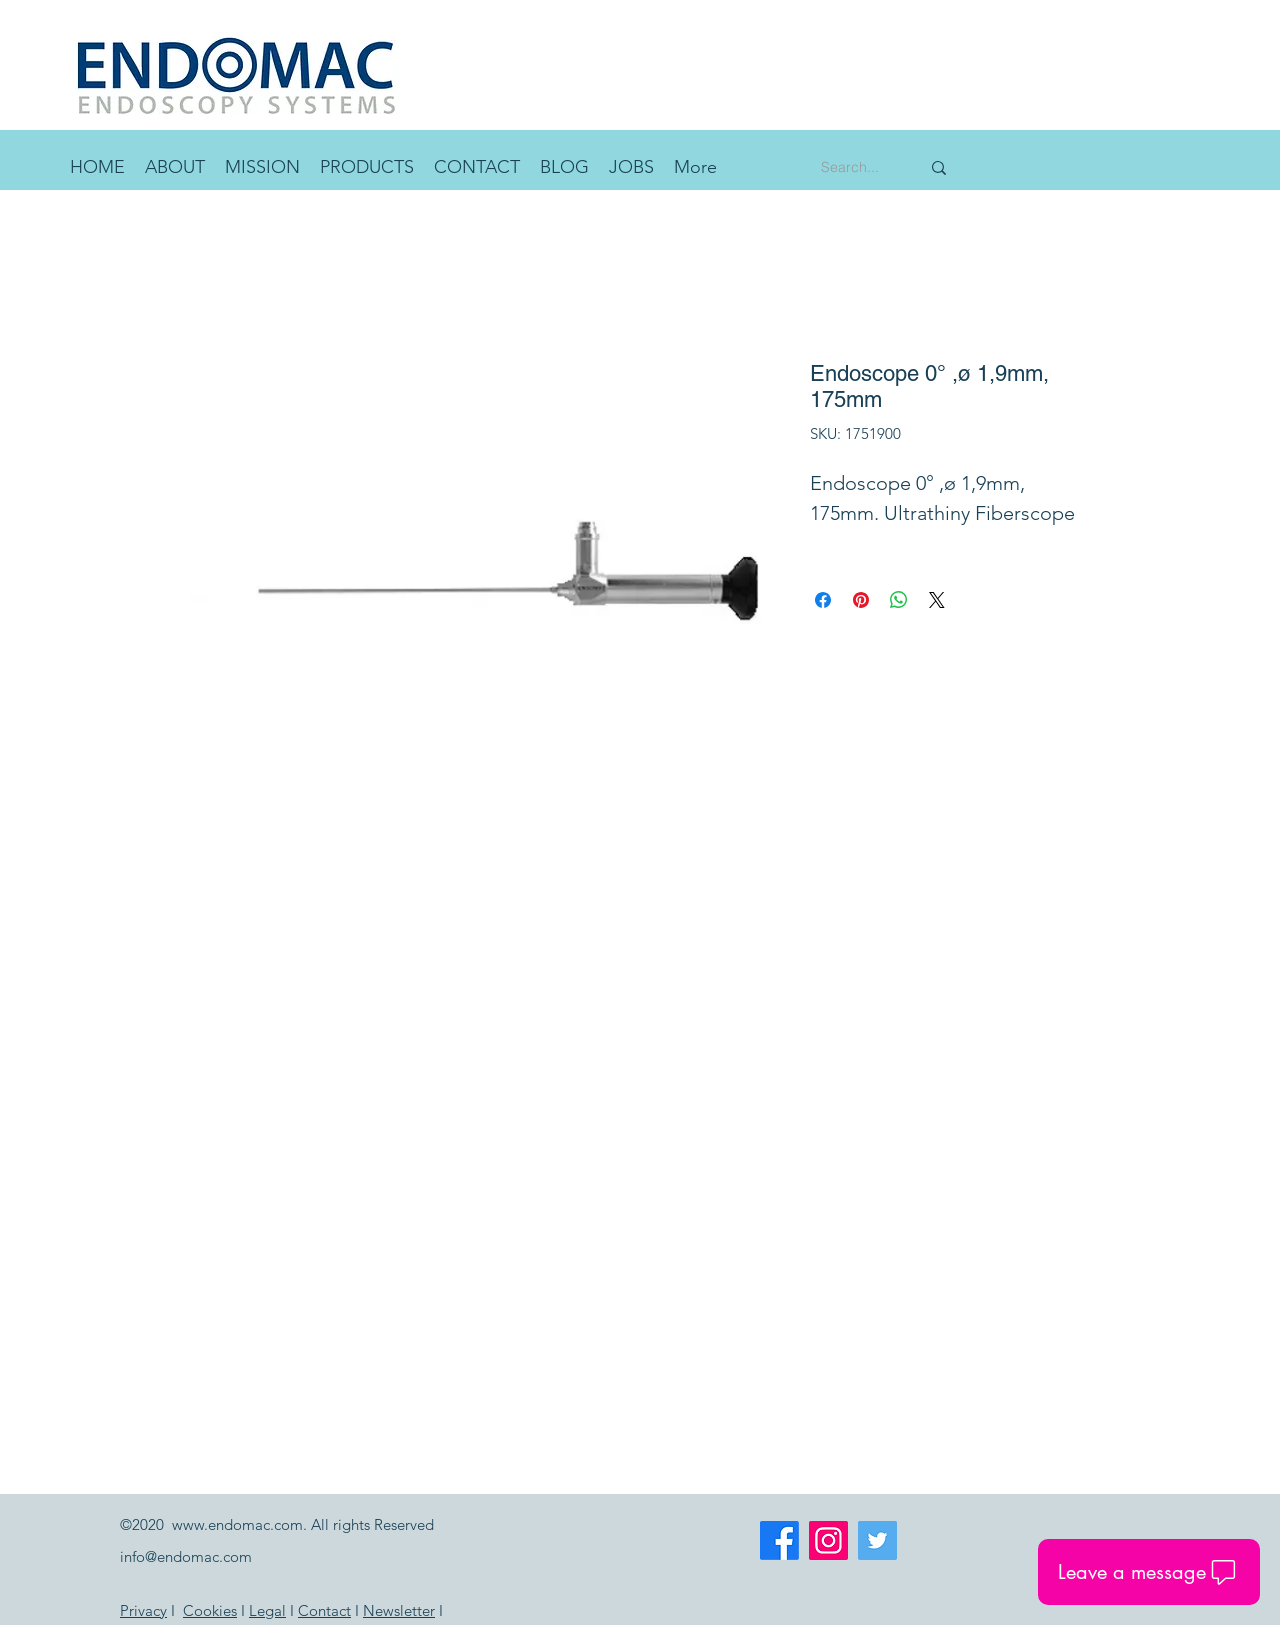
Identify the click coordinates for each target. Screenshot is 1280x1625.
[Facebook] (779, 1540)
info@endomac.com (186, 1556)
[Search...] (855, 167)
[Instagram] (828, 1540)
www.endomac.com (237, 1524)
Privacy (143, 1610)
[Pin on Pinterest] (861, 600)
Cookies (210, 1610)
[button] (367, 167)
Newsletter (399, 1610)
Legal (267, 1610)
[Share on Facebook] (823, 600)
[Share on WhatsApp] (899, 600)
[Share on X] (937, 600)
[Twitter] (877, 1540)
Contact (324, 1610)
